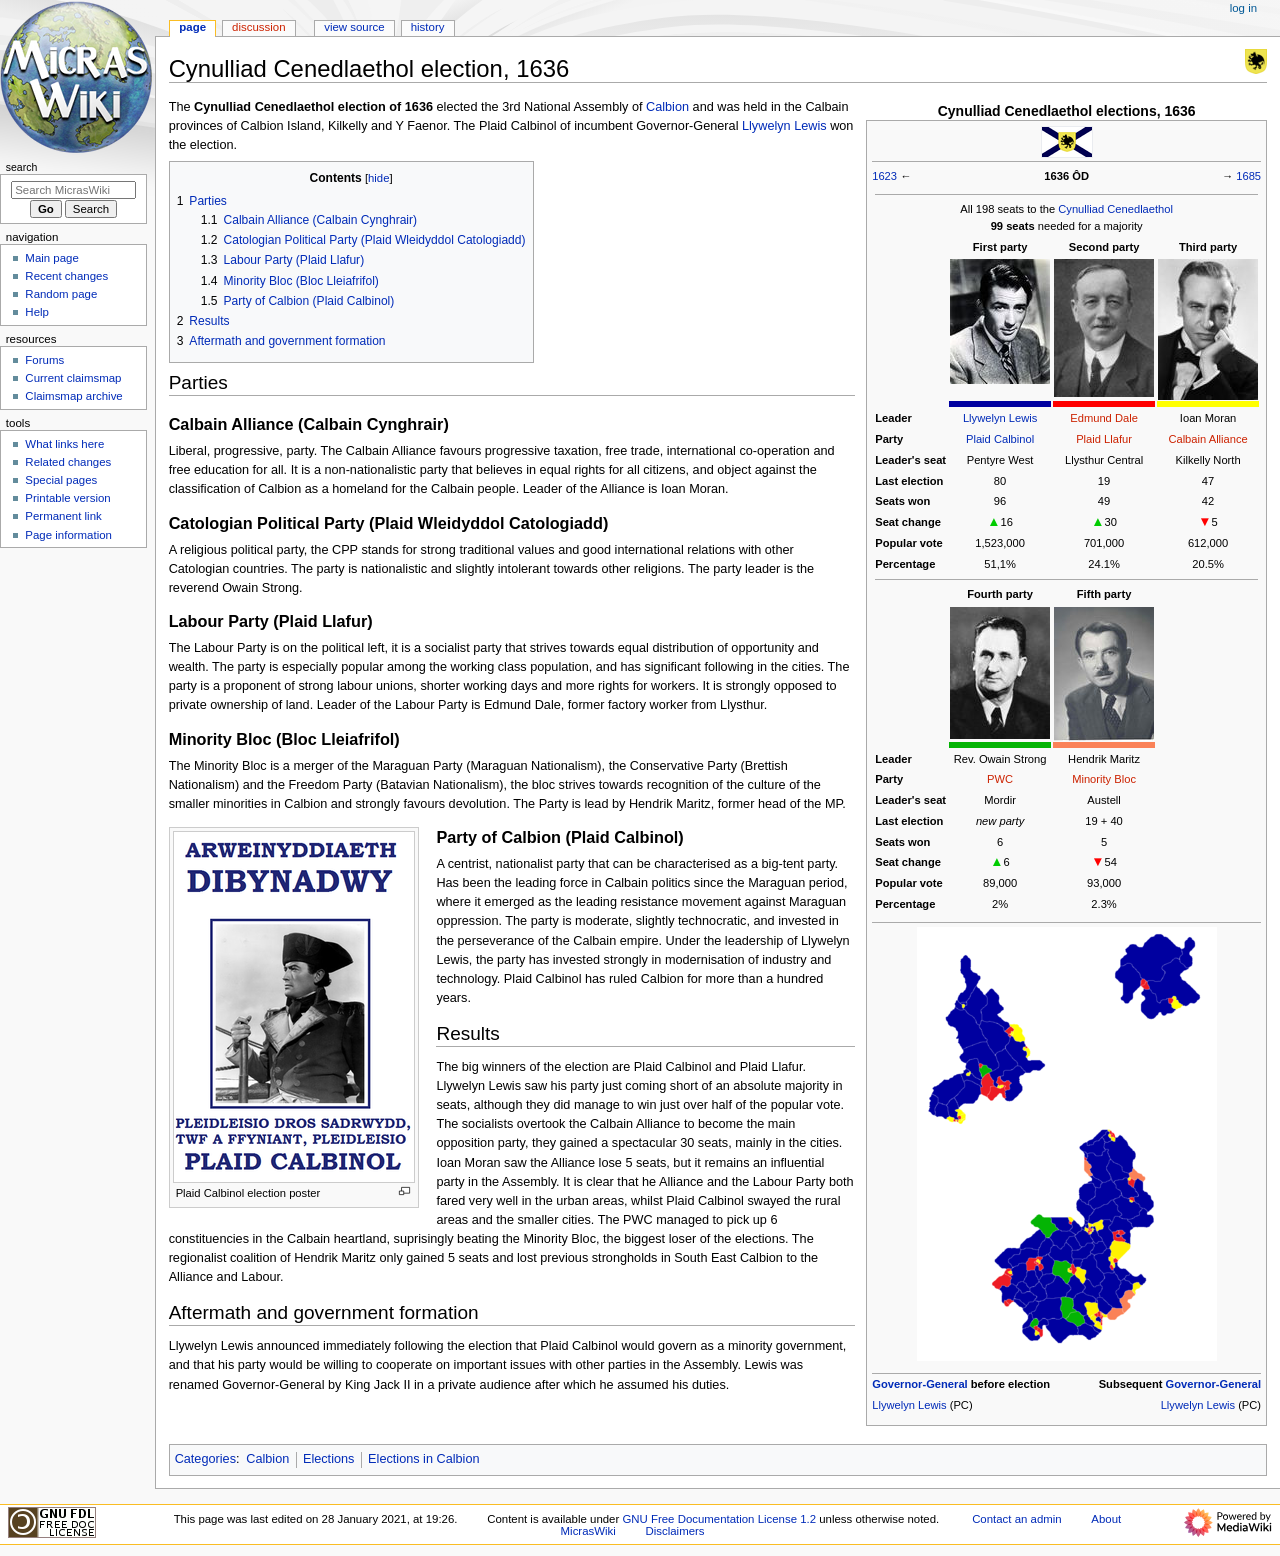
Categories (205, 1459)
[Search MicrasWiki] (73, 190)
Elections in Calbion (423, 1459)
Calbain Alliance (1207, 439)
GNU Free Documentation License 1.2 (719, 1519)
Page (192, 27)
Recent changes (66, 276)
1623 (884, 176)
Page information (68, 535)
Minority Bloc (1104, 779)
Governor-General (919, 1384)
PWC (1000, 779)
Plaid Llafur (1104, 439)
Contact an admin (1017, 1519)
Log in (1243, 8)
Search (22, 167)
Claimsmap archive (73, 396)
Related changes (68, 462)
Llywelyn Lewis (1000, 418)
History (428, 27)
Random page (61, 294)
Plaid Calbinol (1000, 439)
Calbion (667, 107)
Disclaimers (675, 1531)
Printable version (67, 498)
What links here (64, 444)
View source (354, 27)
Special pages (61, 480)
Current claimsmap (73, 378)
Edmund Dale (1104, 418)
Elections (328, 1459)
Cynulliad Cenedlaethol (1115, 209)
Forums (44, 360)
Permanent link (63, 516)
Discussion (258, 27)
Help (37, 312)
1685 (1248, 176)
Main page (52, 258)
